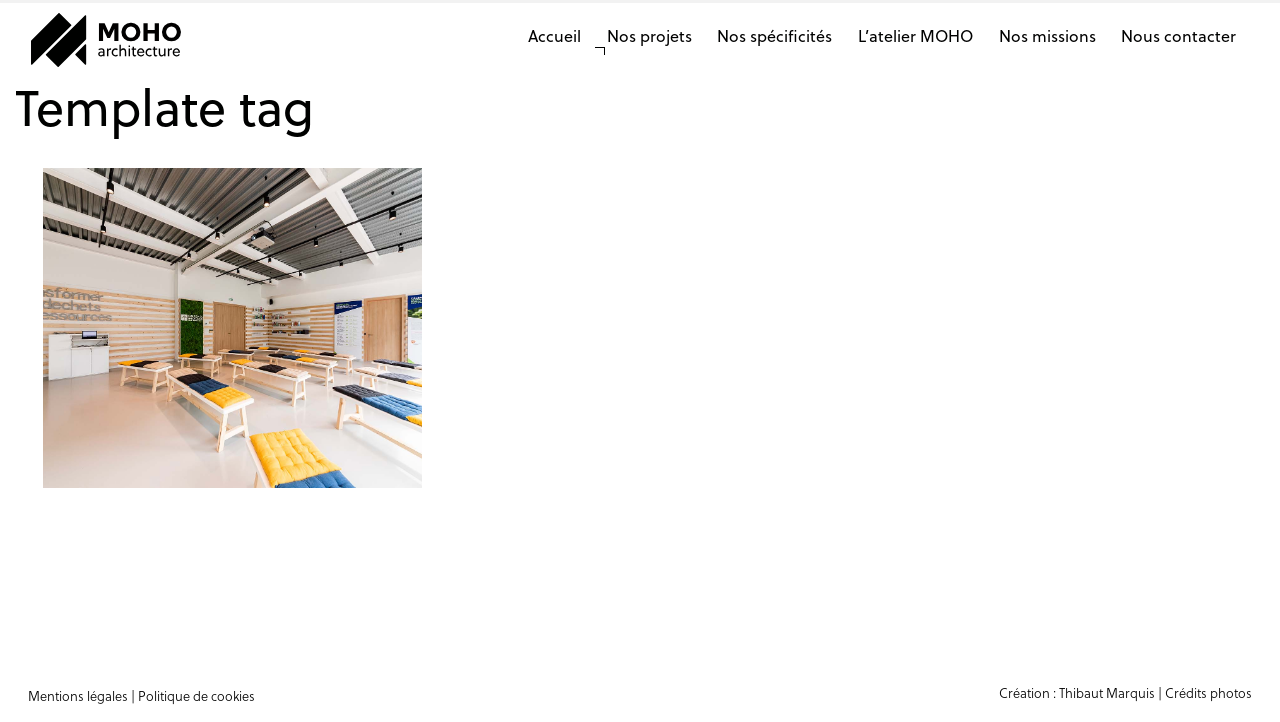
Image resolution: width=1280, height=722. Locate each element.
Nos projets (649, 35)
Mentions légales (78, 695)
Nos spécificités (774, 35)
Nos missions (1047, 35)
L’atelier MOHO (915, 35)
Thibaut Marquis (1107, 692)
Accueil (554, 35)
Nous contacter (1178, 35)
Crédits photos (1208, 692)
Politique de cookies (196, 695)
